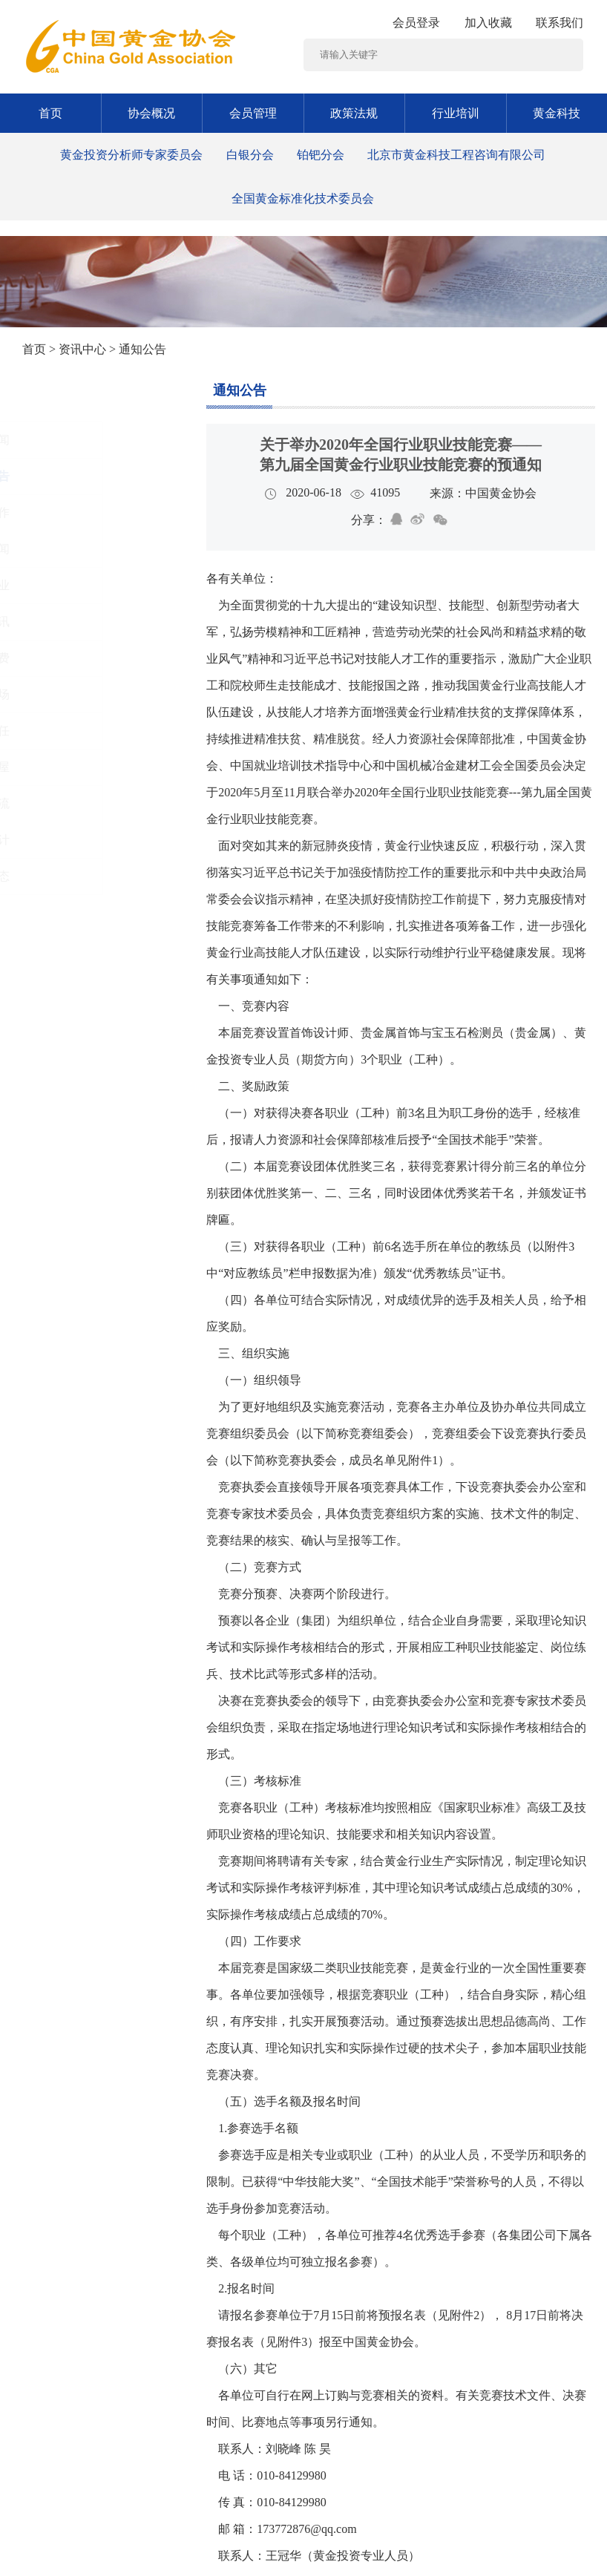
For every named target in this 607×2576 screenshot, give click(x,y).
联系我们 (559, 22)
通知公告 (239, 390)
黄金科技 (556, 113)
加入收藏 (488, 22)
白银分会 (250, 154)
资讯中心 (82, 349)
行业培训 (455, 113)
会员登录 (416, 22)
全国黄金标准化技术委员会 (303, 198)
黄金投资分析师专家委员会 (131, 154)
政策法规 (354, 113)
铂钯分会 (320, 154)
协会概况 (151, 113)
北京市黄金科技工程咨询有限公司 (456, 154)
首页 (50, 113)
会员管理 (253, 113)
